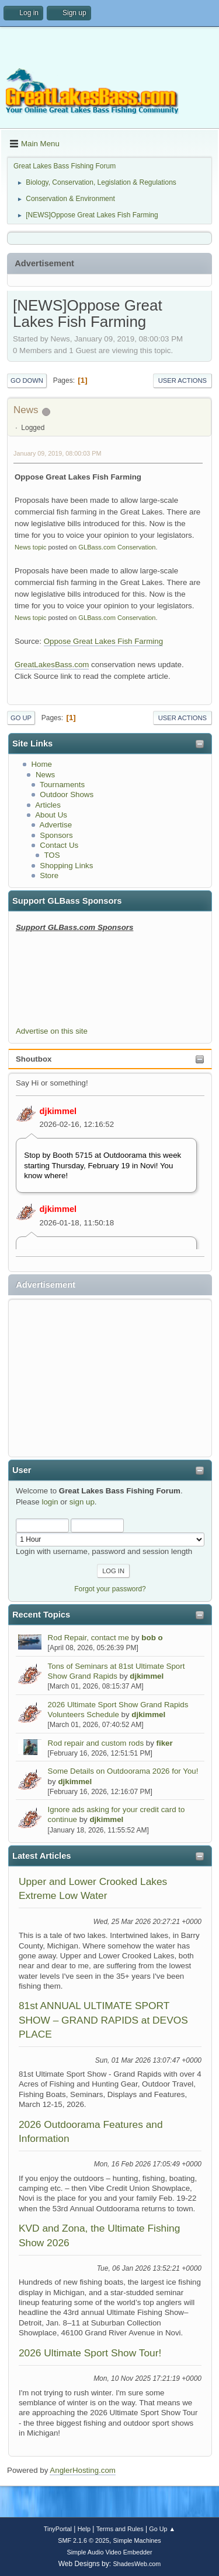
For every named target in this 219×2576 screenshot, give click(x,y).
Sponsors (56, 835)
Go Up (21, 717)
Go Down (27, 380)
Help (84, 2528)
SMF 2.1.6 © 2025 (83, 2540)
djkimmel (58, 1111)
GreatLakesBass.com (52, 664)
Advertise (56, 824)
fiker (165, 1743)
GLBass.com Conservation (116, 547)
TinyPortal (58, 2528)
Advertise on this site (52, 1031)
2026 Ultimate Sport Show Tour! (90, 2353)
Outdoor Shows (66, 794)
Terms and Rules (120, 2528)
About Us (51, 814)
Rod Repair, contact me (88, 1637)
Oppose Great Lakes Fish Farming (103, 641)
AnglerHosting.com (83, 2470)
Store (49, 875)
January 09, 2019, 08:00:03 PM (57, 453)
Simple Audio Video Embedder (109, 2552)
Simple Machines (137, 2540)
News (45, 774)
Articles (48, 805)
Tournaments (62, 784)
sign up (82, 1501)
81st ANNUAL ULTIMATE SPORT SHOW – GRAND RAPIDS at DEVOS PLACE (103, 2020)
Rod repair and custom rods (96, 1743)
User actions (182, 380)
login (49, 1501)
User (22, 1470)
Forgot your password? (110, 1589)
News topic (30, 547)
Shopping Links (66, 865)
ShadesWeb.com (137, 2563)
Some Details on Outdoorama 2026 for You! (123, 1771)
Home (41, 764)
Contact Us (59, 845)
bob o (151, 1637)
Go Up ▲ (162, 2528)
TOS (52, 855)
